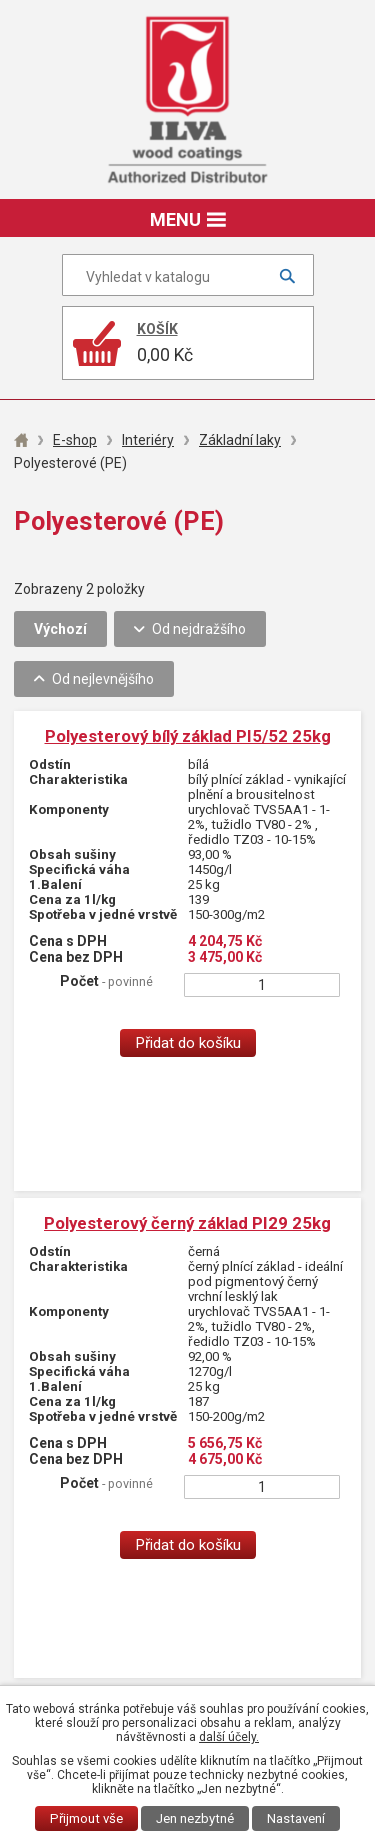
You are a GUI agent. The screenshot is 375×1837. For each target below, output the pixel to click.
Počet (106, 981)
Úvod (21, 440)
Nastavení (296, 1818)
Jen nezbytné (195, 1818)
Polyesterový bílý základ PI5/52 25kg (188, 736)
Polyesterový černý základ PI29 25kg (187, 1223)
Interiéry (148, 440)
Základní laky (240, 440)
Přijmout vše (86, 1818)
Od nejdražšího (199, 629)
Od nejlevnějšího (103, 679)
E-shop (75, 440)
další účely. (229, 1737)
